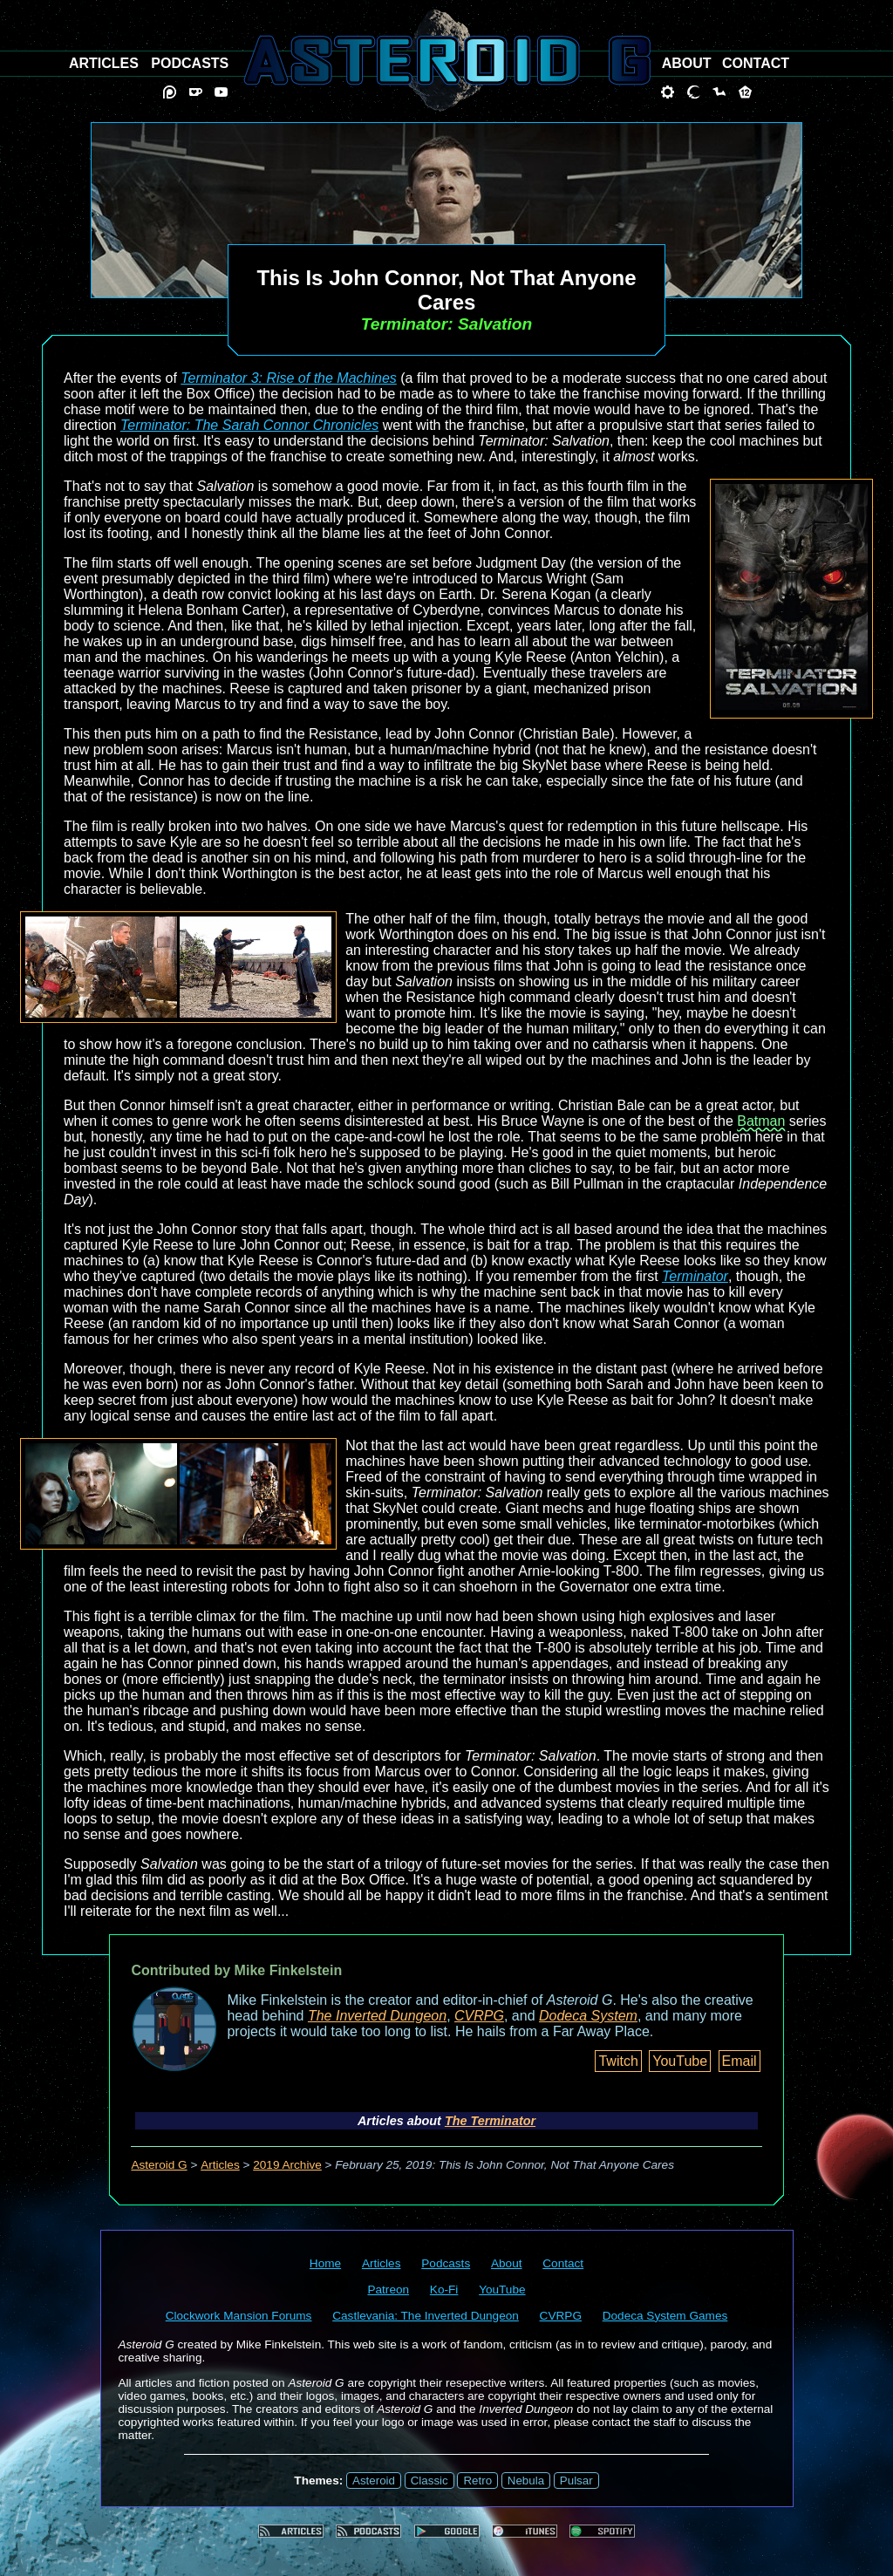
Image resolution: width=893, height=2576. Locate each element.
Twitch (617, 2061)
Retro (477, 2480)
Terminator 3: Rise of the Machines (289, 378)
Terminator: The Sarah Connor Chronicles (249, 425)
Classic (429, 2480)
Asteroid (373, 2480)
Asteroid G (159, 2164)
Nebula (526, 2480)
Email (739, 2061)
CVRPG (479, 2015)
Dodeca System (588, 2015)
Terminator (695, 1276)
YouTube (679, 2061)
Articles (220, 2164)
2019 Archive (287, 2164)
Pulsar (576, 2480)
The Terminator (490, 2121)
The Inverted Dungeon (377, 2015)
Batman (761, 1121)
